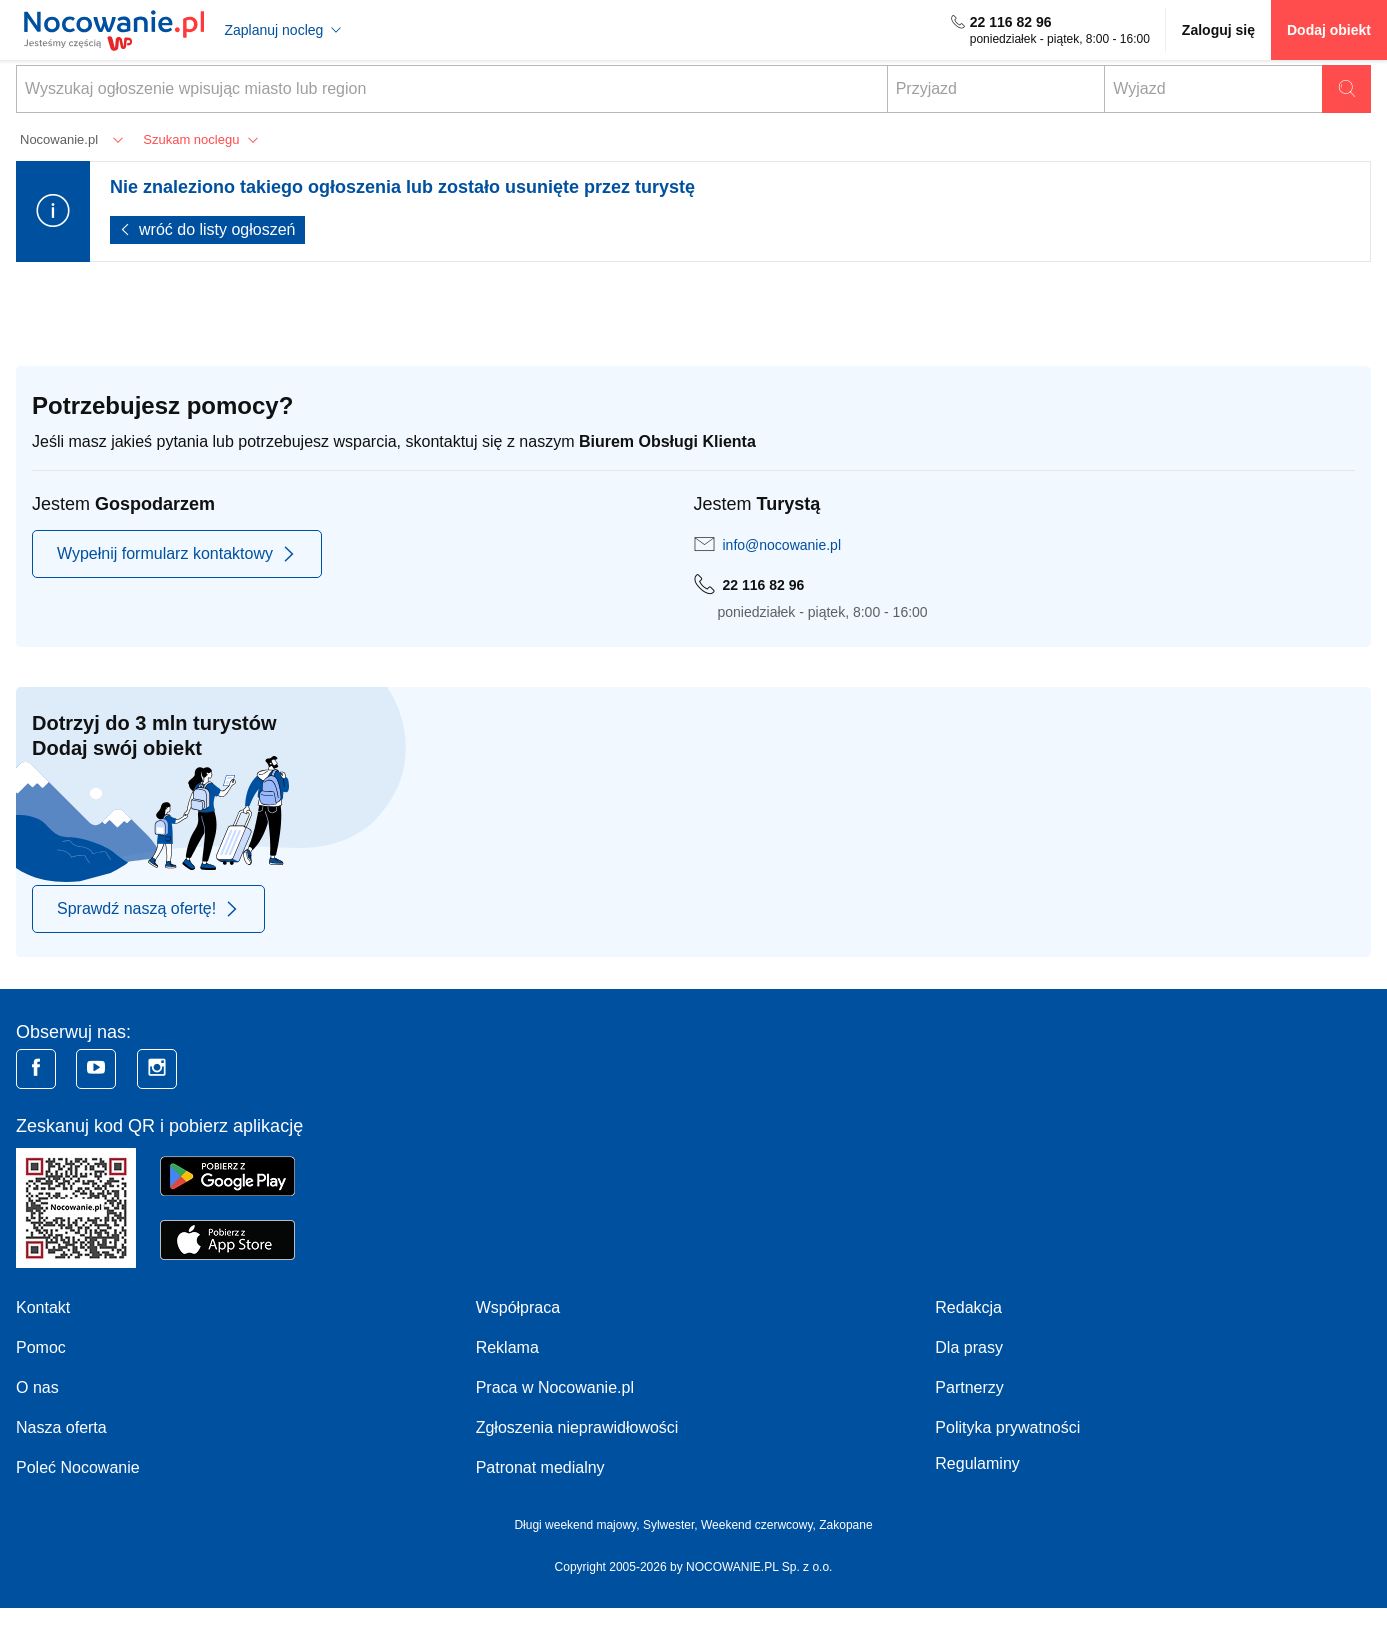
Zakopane (845, 1525)
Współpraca (518, 1307)
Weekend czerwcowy (757, 1525)
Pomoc (41, 1347)
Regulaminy (977, 1463)
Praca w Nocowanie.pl (555, 1387)
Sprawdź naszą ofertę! (148, 909)
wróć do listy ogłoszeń (217, 229)
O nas (37, 1387)
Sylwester (668, 1525)
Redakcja (968, 1307)
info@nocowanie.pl (782, 545)
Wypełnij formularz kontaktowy (177, 554)
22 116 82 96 (1011, 22)
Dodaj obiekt (1329, 30)
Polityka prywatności (1007, 1427)
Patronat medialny (540, 1467)
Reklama (507, 1347)
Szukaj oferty (1346, 89)
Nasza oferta (61, 1427)
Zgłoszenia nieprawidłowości (577, 1427)
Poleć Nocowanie (78, 1467)
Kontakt (43, 1307)
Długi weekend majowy (575, 1525)
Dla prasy (969, 1347)
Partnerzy (969, 1387)
